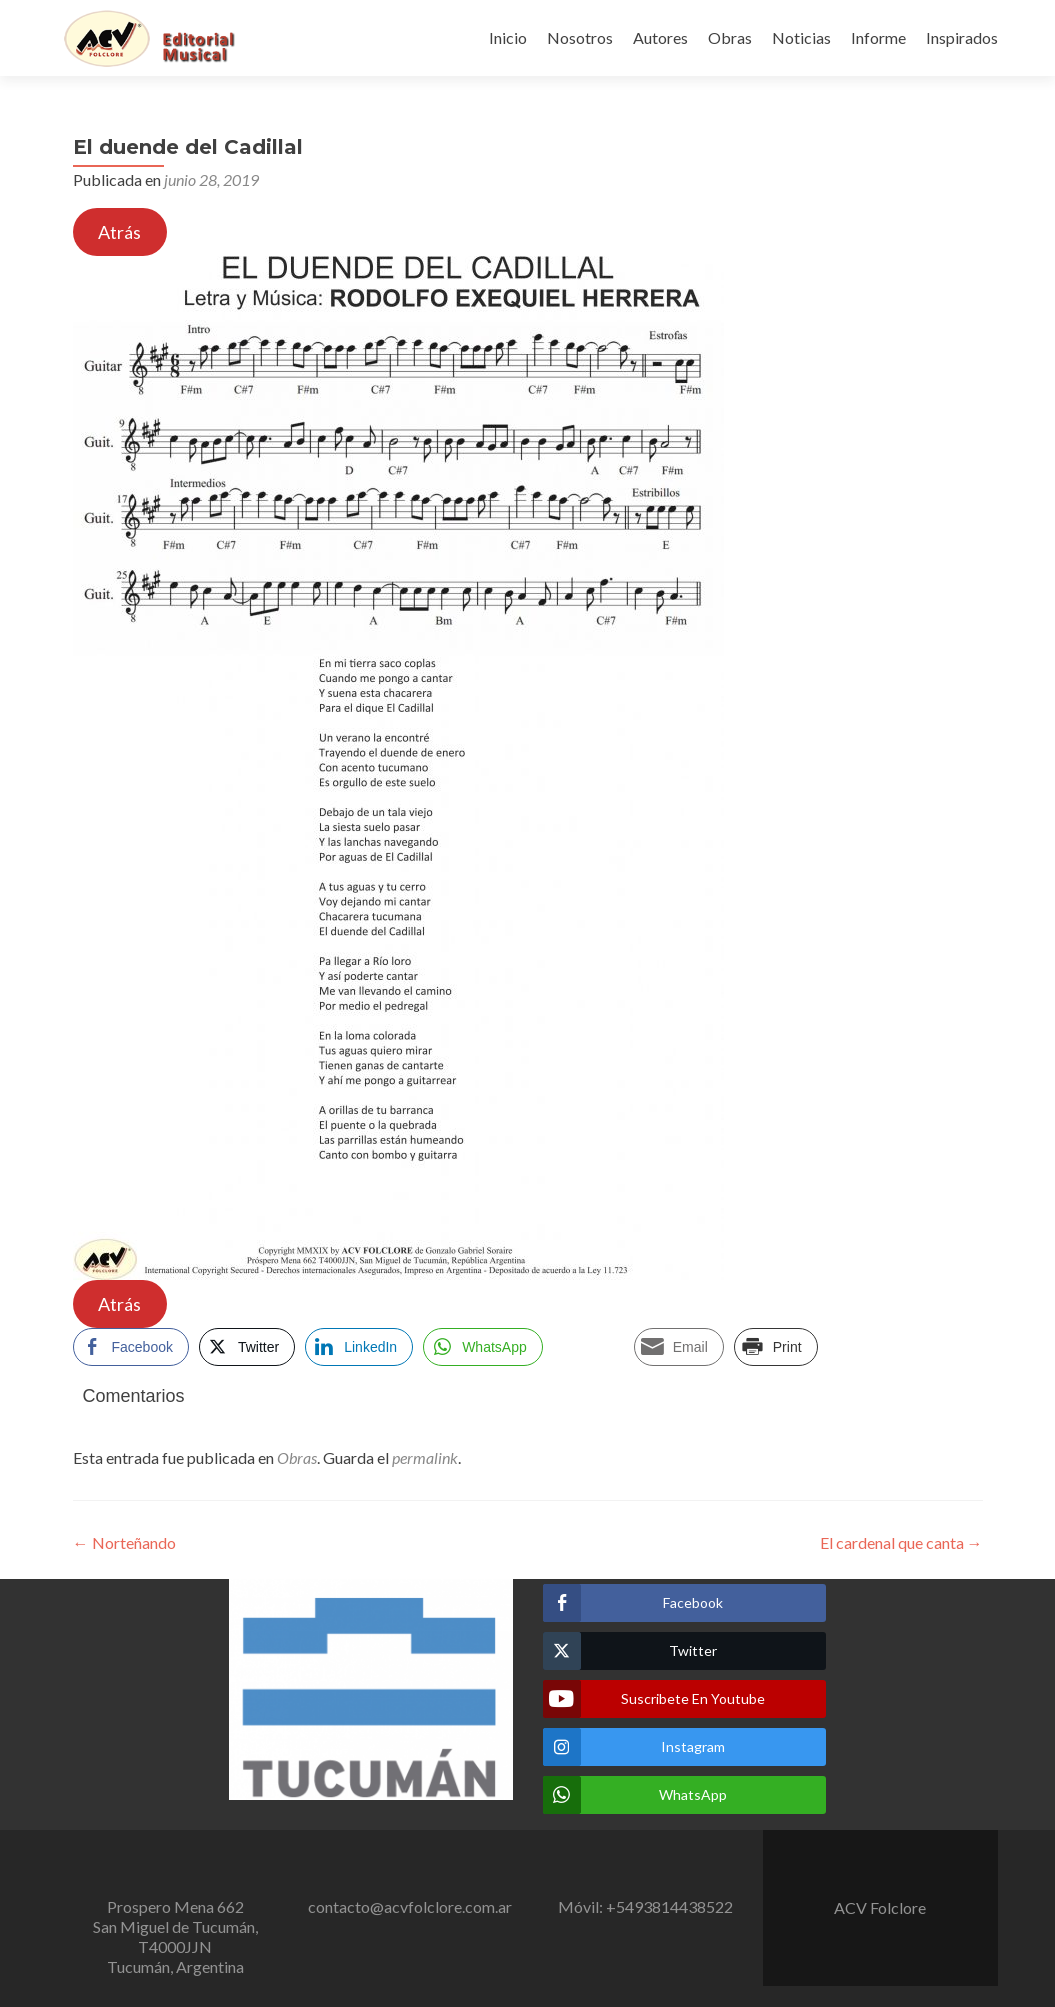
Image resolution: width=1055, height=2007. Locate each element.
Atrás (119, 232)
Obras (730, 37)
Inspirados (962, 37)
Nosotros (580, 37)
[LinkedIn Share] (359, 1347)
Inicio (508, 37)
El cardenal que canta (901, 1542)
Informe (878, 37)
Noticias (801, 37)
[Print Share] (776, 1347)
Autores (660, 37)
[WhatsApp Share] (483, 1347)
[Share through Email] (679, 1347)
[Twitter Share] (247, 1347)
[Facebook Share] (131, 1347)
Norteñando (124, 1542)
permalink (425, 1457)
